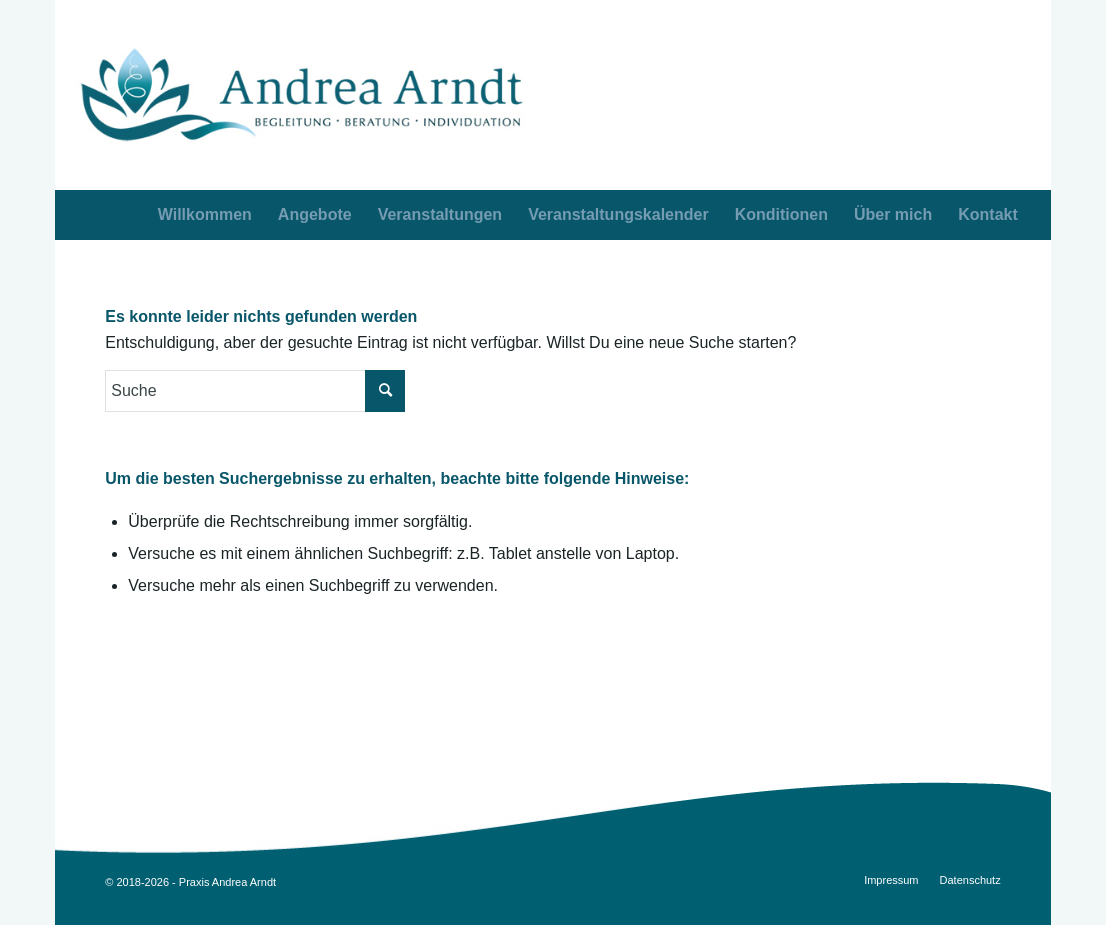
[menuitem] (988, 215)
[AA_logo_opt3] (302, 95)
